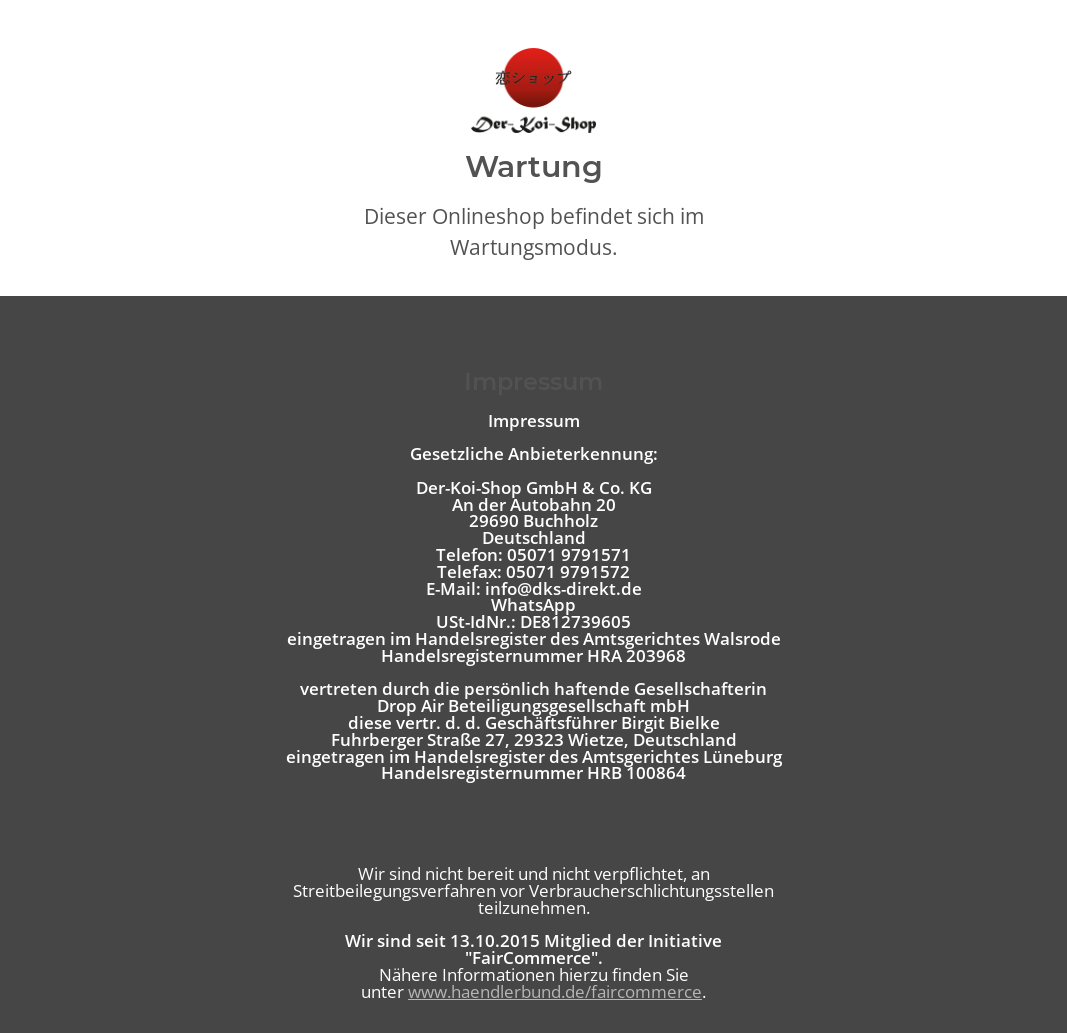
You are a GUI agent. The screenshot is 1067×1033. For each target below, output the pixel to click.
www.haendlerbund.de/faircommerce (555, 991)
